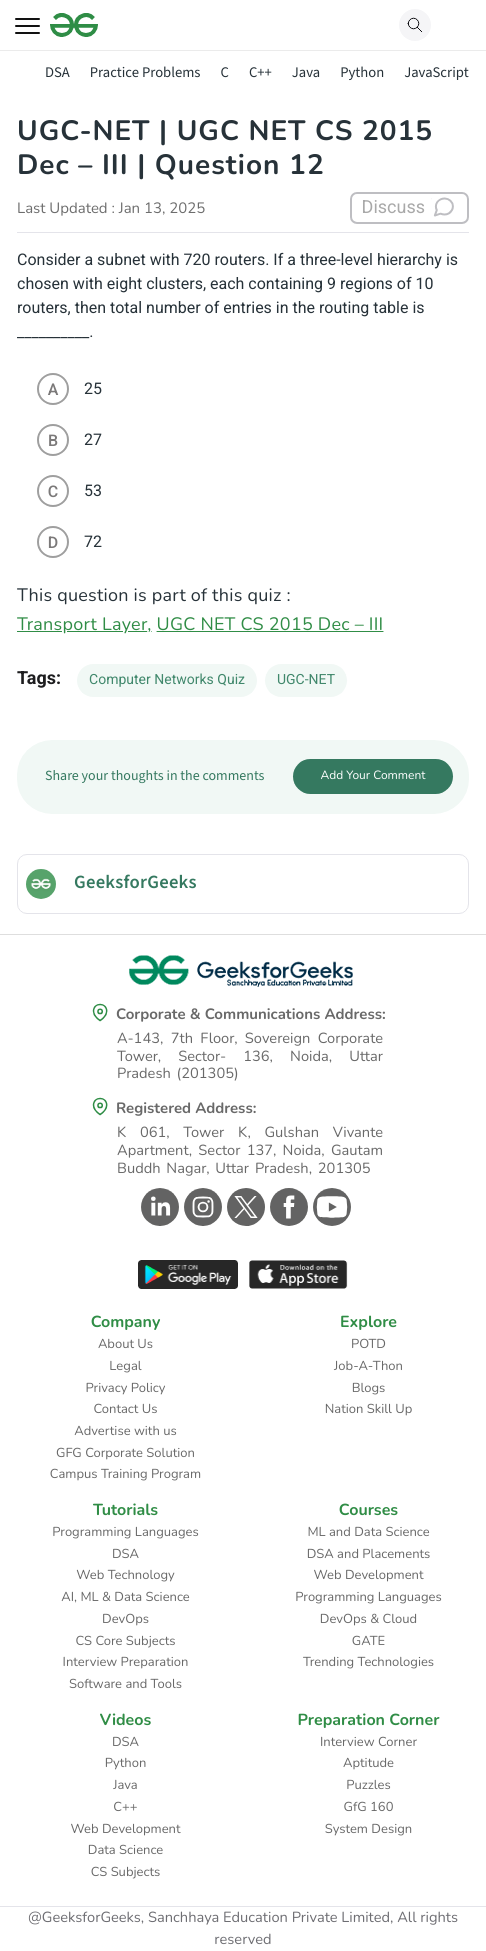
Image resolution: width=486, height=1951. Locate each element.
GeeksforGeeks (135, 883)
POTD (368, 1344)
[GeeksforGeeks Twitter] (243, 1207)
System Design (368, 1829)
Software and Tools (125, 1684)
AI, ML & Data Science (125, 1597)
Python (362, 72)
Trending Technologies (368, 1662)
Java (306, 72)
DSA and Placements (369, 1554)
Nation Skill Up (369, 1409)
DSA (57, 72)
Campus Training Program (125, 1474)
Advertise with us (125, 1431)
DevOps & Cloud (368, 1619)
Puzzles (368, 1785)
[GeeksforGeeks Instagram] (200, 1207)
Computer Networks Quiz (167, 680)
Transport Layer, (84, 625)
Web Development (369, 1575)
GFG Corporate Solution (125, 1453)
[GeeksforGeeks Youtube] (329, 1207)
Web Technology (125, 1575)
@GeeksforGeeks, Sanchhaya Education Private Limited (209, 1918)
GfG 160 (369, 1807)
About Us (125, 1344)
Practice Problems (145, 72)
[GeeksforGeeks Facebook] (286, 1207)
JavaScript (436, 72)
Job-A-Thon (368, 1366)
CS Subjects (126, 1872)
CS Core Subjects (126, 1641)
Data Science (125, 1850)
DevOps (125, 1619)
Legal (125, 1366)
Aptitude (368, 1763)
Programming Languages (125, 1532)
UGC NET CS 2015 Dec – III (270, 625)
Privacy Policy (125, 1388)
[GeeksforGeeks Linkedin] (157, 1207)
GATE (368, 1641)
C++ (260, 72)
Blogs (369, 1388)
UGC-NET (306, 680)
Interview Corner (368, 1742)
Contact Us (126, 1409)
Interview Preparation (126, 1662)
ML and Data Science (368, 1532)
